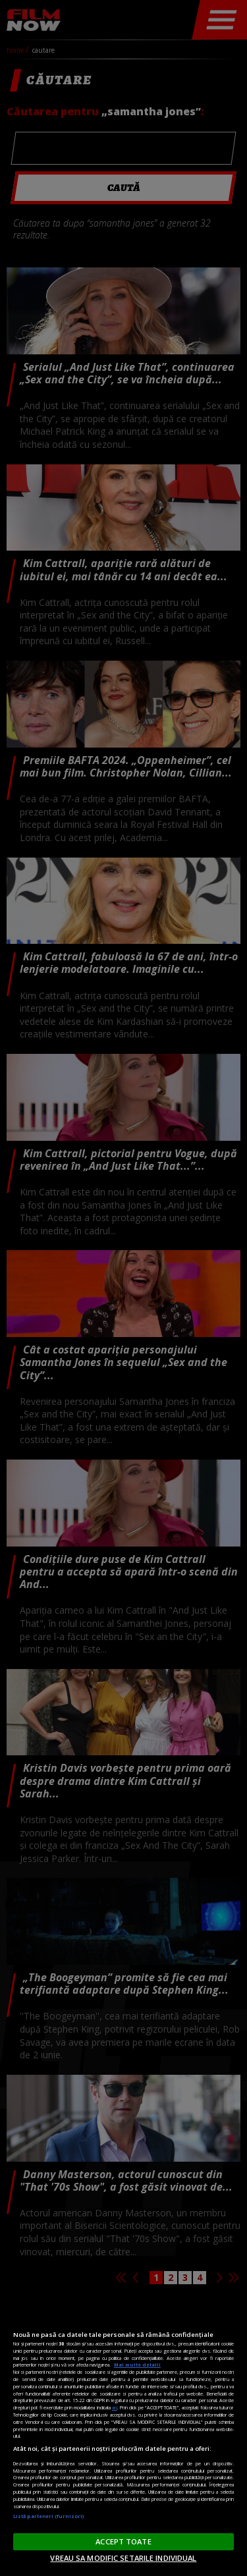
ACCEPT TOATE (123, 2541)
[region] (123, 2435)
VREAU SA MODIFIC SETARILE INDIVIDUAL (123, 2558)
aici (114, 2407)
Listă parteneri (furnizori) (48, 2516)
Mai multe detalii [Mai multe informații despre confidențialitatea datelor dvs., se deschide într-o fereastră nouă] (137, 2364)
